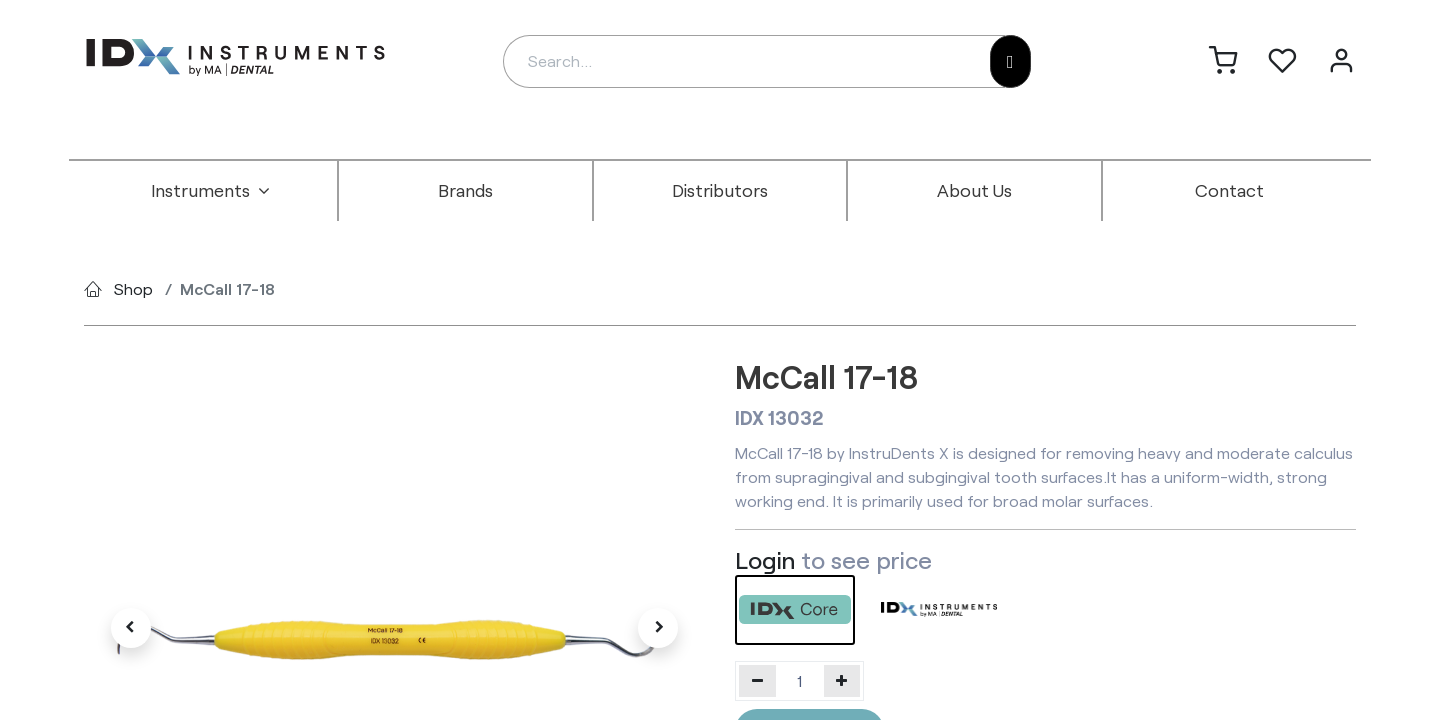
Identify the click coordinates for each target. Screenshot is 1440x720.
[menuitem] (211, 191)
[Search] (1010, 61)
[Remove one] (757, 681)
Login (765, 559)
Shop (133, 288)
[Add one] (842, 681)
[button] (130, 628)
